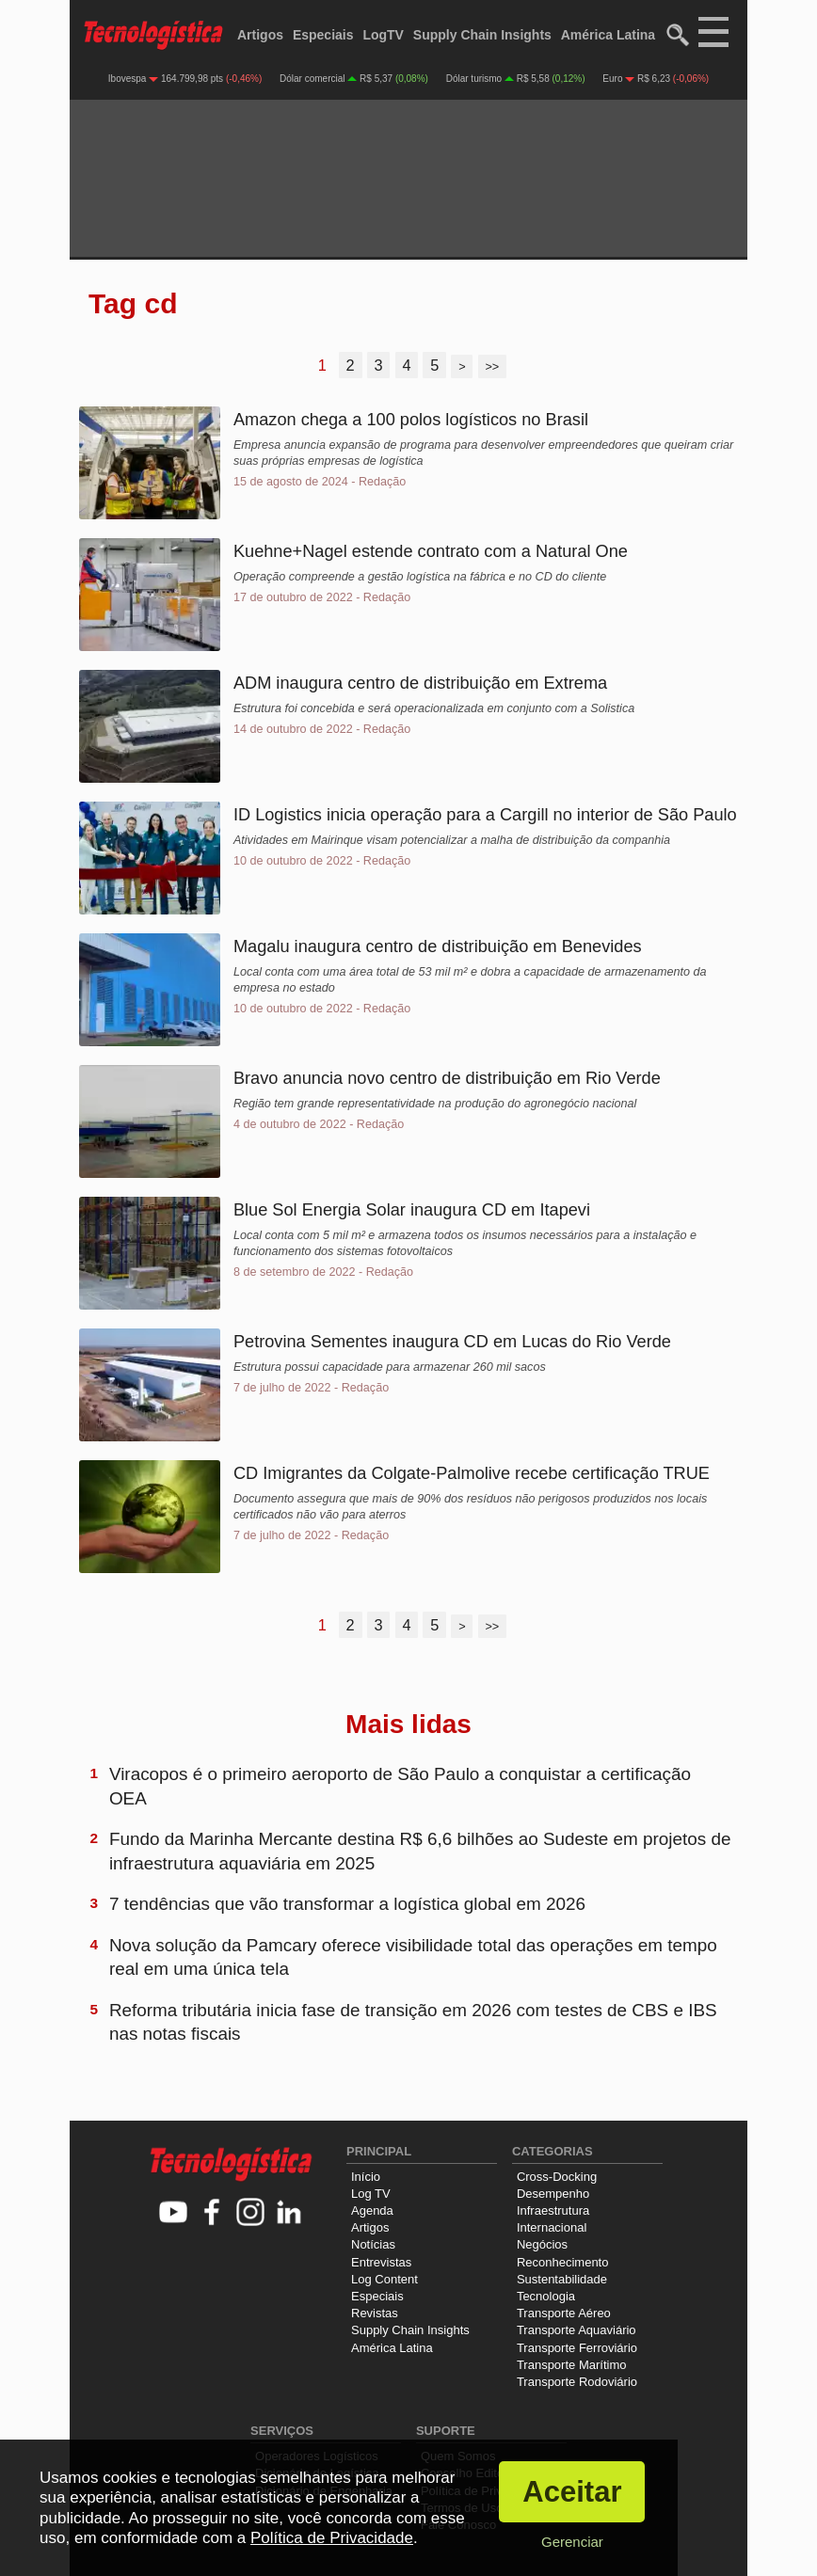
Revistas (374, 2313)
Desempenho (553, 2193)
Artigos (260, 34)
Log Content (384, 2279)
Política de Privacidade (331, 2538)
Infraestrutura (553, 2210)
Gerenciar (572, 2542)
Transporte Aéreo (564, 2313)
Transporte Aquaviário (576, 2330)
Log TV (371, 2193)
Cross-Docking (557, 2177)
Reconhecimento (563, 2262)
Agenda (372, 2210)
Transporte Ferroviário (577, 2348)
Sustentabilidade (562, 2279)
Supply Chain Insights (482, 34)
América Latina (608, 34)
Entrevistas (381, 2262)
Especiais (323, 34)
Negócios (542, 2244)
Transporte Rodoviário (577, 2382)
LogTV (383, 34)
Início (365, 2177)
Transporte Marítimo (572, 2365)
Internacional (551, 2227)
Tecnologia (546, 2296)
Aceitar (571, 2491)
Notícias (373, 2244)
